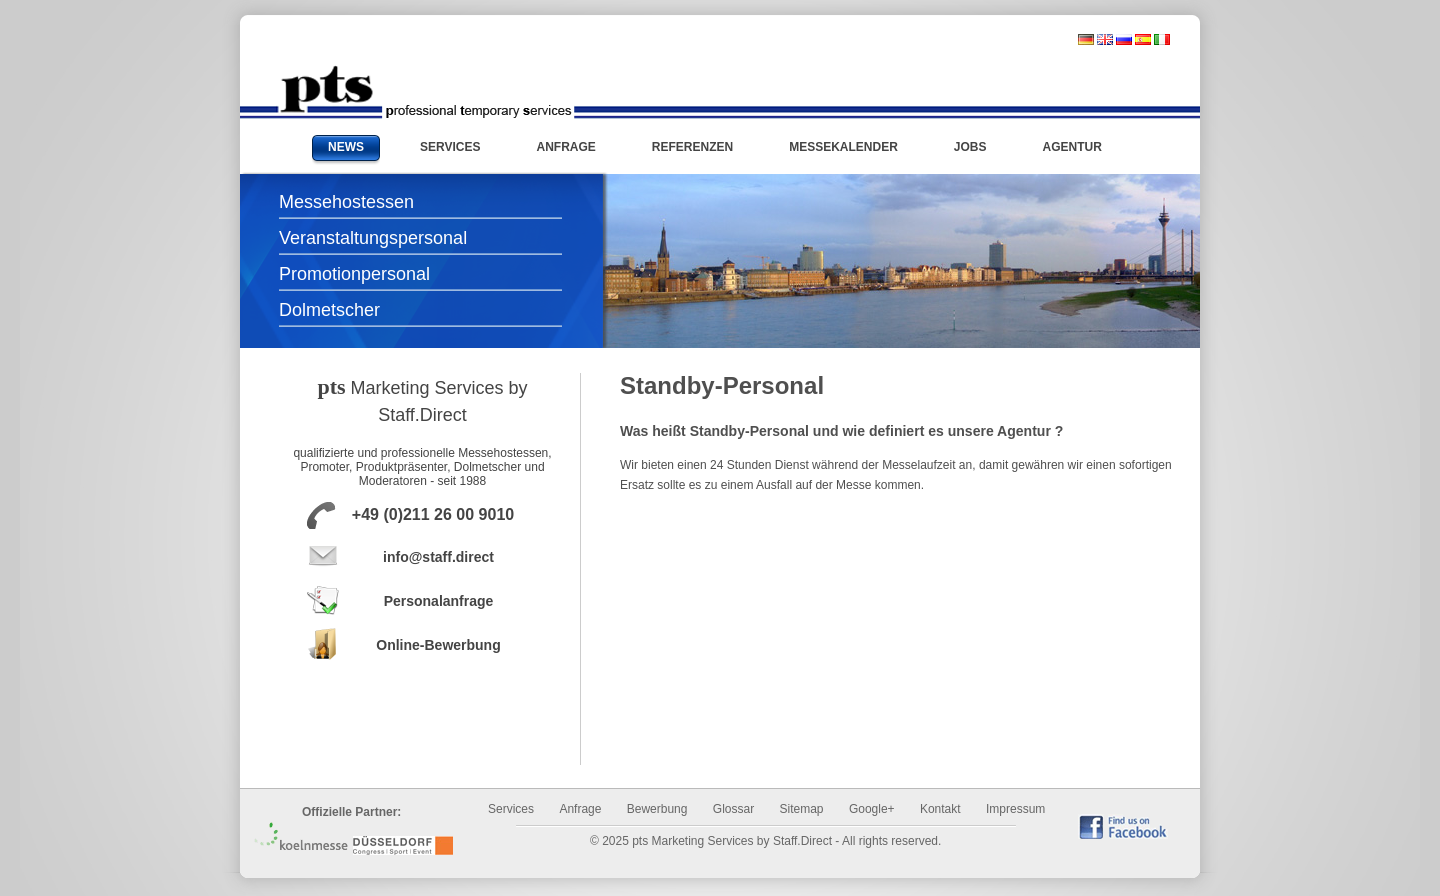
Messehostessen (346, 202)
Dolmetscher (329, 310)
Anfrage (580, 809)
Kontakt (940, 809)
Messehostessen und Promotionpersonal (425, 92)
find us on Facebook (1123, 826)
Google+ (872, 809)
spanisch (1143, 39)
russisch (1124, 39)
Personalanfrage (439, 601)
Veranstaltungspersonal (373, 238)
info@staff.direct (438, 557)
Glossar (733, 809)
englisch (1105, 39)
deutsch (1086, 39)
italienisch (1162, 39)
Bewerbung (657, 809)
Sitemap (802, 809)
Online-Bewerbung (438, 645)
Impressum (1015, 809)
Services (511, 809)
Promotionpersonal (354, 274)
